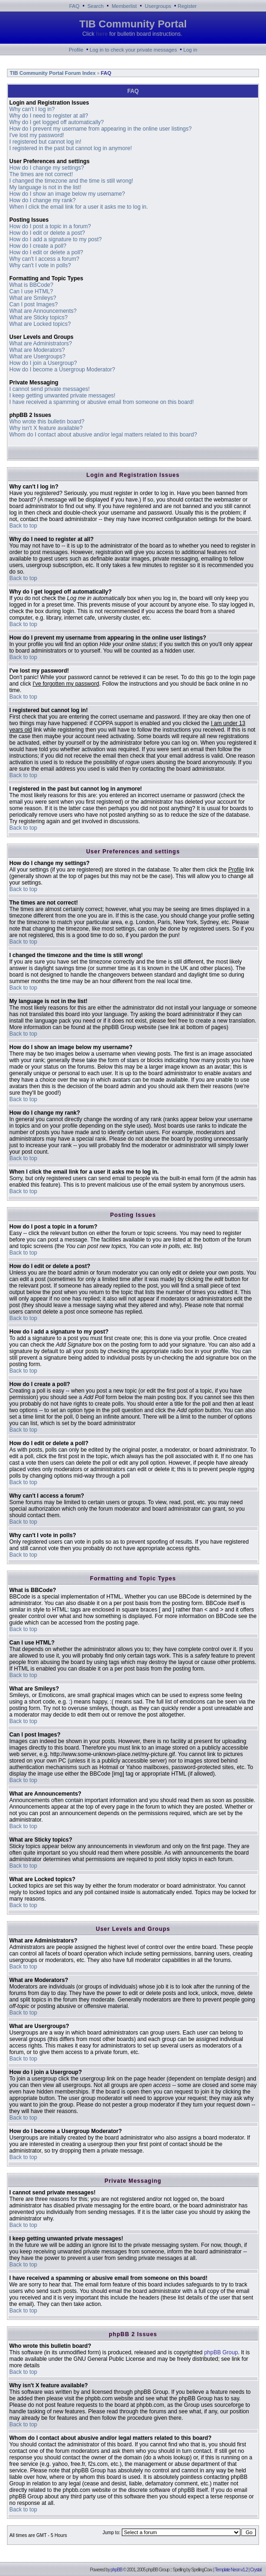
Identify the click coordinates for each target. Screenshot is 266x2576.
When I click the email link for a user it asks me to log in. (78, 207)
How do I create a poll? (37, 246)
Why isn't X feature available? (46, 428)
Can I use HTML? (31, 291)
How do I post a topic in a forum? (50, 226)
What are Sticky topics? (38, 317)
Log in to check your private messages (133, 50)
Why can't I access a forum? (44, 259)
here (101, 34)
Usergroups (158, 6)
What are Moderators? (37, 350)
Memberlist (124, 6)
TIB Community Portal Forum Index (52, 73)
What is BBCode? (31, 285)
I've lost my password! (36, 135)
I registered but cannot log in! (45, 142)
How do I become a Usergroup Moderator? (62, 369)
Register (187, 6)
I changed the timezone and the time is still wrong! (71, 181)
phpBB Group (221, 2352)
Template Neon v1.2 (231, 2569)
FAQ (74, 6)
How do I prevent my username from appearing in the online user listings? (100, 128)
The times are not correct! (41, 174)
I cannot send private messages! (49, 389)
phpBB (116, 2569)
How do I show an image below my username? (67, 194)
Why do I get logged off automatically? (56, 122)
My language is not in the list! (45, 187)
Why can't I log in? (32, 109)
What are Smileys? (32, 298)
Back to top (23, 525)
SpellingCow (201, 2569)
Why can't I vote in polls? (40, 265)
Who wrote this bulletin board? (46, 421)
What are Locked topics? (40, 324)
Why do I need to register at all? (48, 115)
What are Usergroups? (37, 356)
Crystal (255, 2569)
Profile (76, 50)
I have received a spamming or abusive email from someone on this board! (101, 402)
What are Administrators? (40, 343)
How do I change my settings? (46, 168)
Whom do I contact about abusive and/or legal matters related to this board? (103, 434)
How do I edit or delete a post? (47, 233)
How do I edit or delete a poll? (46, 252)
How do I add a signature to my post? (55, 239)
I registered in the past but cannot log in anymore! (70, 148)
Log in (190, 50)
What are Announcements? (43, 311)
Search (95, 6)
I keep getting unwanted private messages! (62, 395)
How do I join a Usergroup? (43, 363)
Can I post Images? (33, 304)
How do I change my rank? (42, 200)
